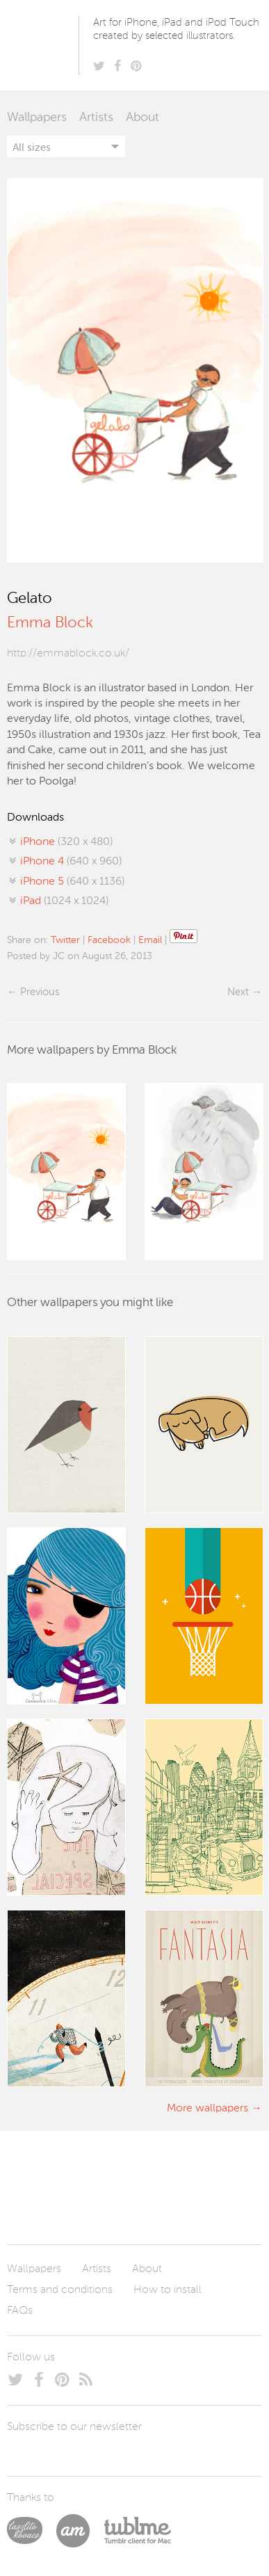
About (142, 117)
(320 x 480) (66, 842)
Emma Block (50, 623)
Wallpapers (37, 117)
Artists (96, 117)
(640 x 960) (71, 861)
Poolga (45, 45)
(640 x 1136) (72, 881)
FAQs (20, 2311)
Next (238, 992)
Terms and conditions (60, 2290)
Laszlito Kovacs (31, 2530)
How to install (167, 2290)
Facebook (109, 940)
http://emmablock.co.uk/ (68, 653)
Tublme (137, 2530)
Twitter (65, 940)
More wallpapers (207, 2108)
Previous (39, 992)
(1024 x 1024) (64, 901)
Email (150, 940)
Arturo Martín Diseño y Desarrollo (80, 2530)
